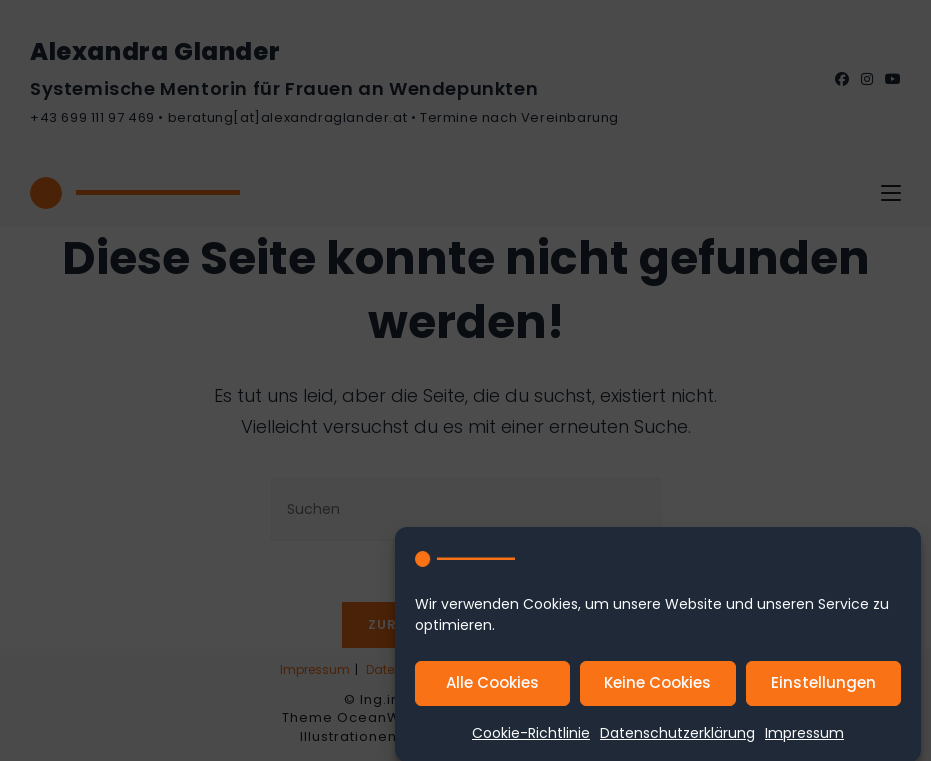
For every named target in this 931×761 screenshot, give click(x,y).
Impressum (804, 741)
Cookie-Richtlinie (531, 741)
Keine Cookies (657, 690)
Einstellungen (823, 690)
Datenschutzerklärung (677, 741)
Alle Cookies (492, 690)
